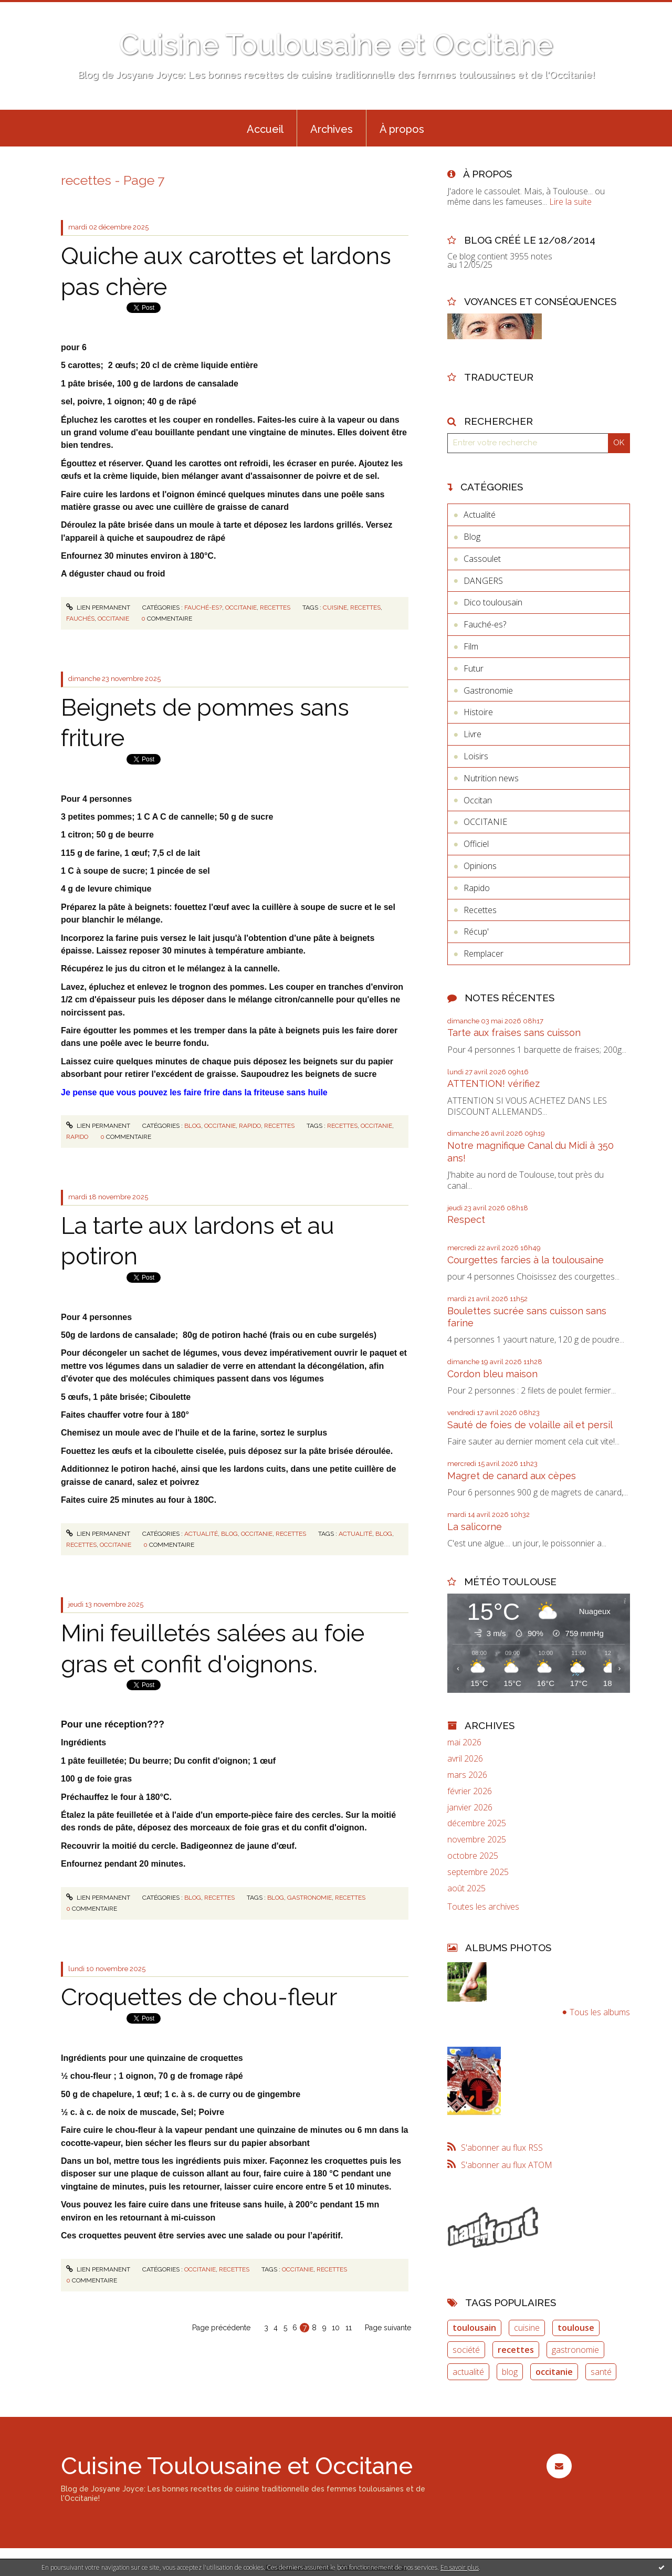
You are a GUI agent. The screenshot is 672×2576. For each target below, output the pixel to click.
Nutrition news (491, 778)
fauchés (80, 618)
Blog (192, 1125)
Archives (331, 129)
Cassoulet (482, 558)
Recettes (275, 607)
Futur (474, 668)
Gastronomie (488, 690)
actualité (355, 1533)
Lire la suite (570, 201)
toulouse (576, 2327)
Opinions (480, 866)
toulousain (474, 2327)
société (466, 2349)
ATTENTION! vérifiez (493, 1083)
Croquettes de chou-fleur (199, 1997)
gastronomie (309, 1897)
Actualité (201, 1533)
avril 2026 (465, 1758)
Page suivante (388, 2327)
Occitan (478, 800)
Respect (466, 1219)
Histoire (478, 712)
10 (336, 2327)
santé (601, 2372)
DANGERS (483, 581)
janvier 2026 (469, 1807)
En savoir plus (459, 2567)
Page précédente (221, 2327)
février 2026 (469, 1791)
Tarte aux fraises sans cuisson (514, 1032)
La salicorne (474, 1526)
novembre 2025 (476, 1839)
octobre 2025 (472, 1855)
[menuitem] (265, 128)
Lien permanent (98, 607)
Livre (472, 734)
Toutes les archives (483, 1906)
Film (471, 646)
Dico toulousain (493, 602)
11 (348, 2327)
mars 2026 (467, 1775)
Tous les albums (600, 2012)
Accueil (265, 129)
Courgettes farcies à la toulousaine (525, 1259)
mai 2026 (464, 1742)
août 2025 (466, 1888)
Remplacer (483, 953)
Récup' (476, 931)
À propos (402, 129)
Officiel (476, 844)
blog (383, 1533)
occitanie (113, 618)
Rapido (250, 1125)
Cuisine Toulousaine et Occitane (336, 44)
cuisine (335, 607)
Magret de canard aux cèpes (511, 1475)
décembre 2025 (476, 1823)
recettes (365, 607)
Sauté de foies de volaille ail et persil (530, 1424)
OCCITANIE (241, 607)
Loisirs (476, 756)
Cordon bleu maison (492, 1373)
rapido (77, 1136)
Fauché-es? (203, 607)
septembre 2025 (478, 1872)
